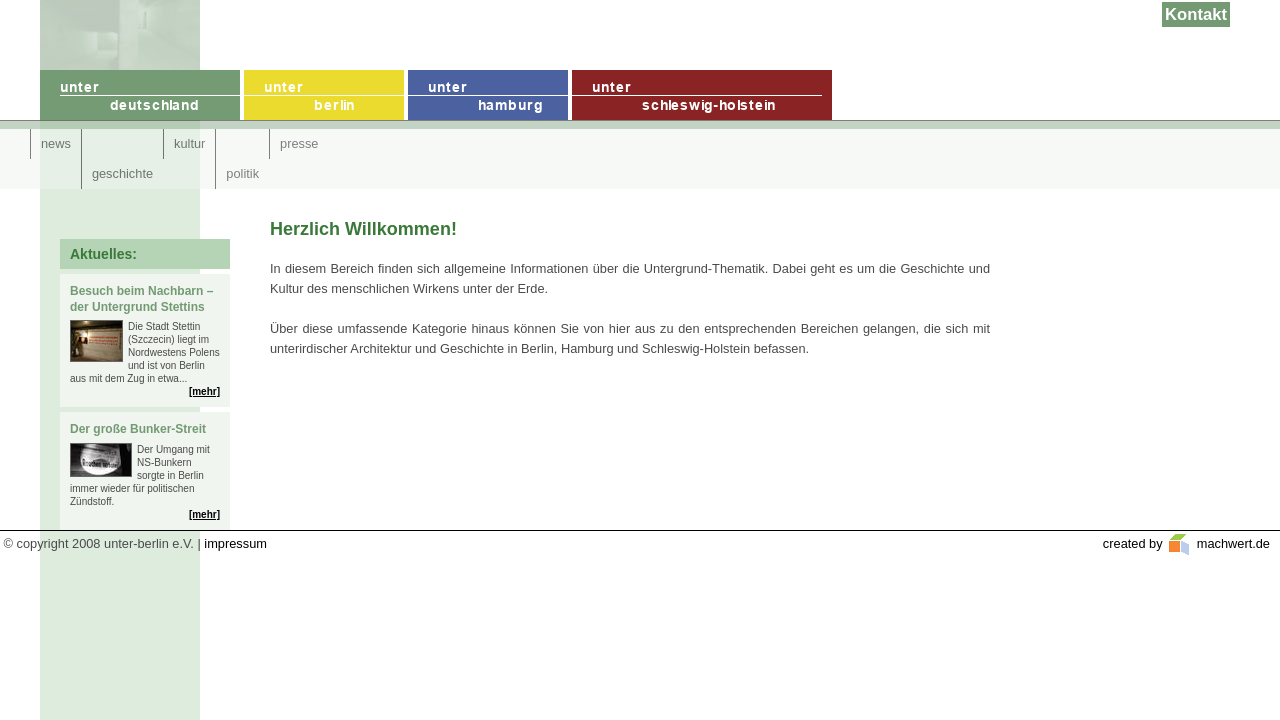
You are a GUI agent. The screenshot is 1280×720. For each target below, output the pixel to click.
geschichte (122, 173)
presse (299, 143)
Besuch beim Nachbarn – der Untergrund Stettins (141, 299)
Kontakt (1196, 14)
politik (242, 173)
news (56, 143)
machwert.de (1231, 543)
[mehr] (204, 391)
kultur (189, 143)
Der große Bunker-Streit (138, 429)
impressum (235, 543)
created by (1134, 543)
